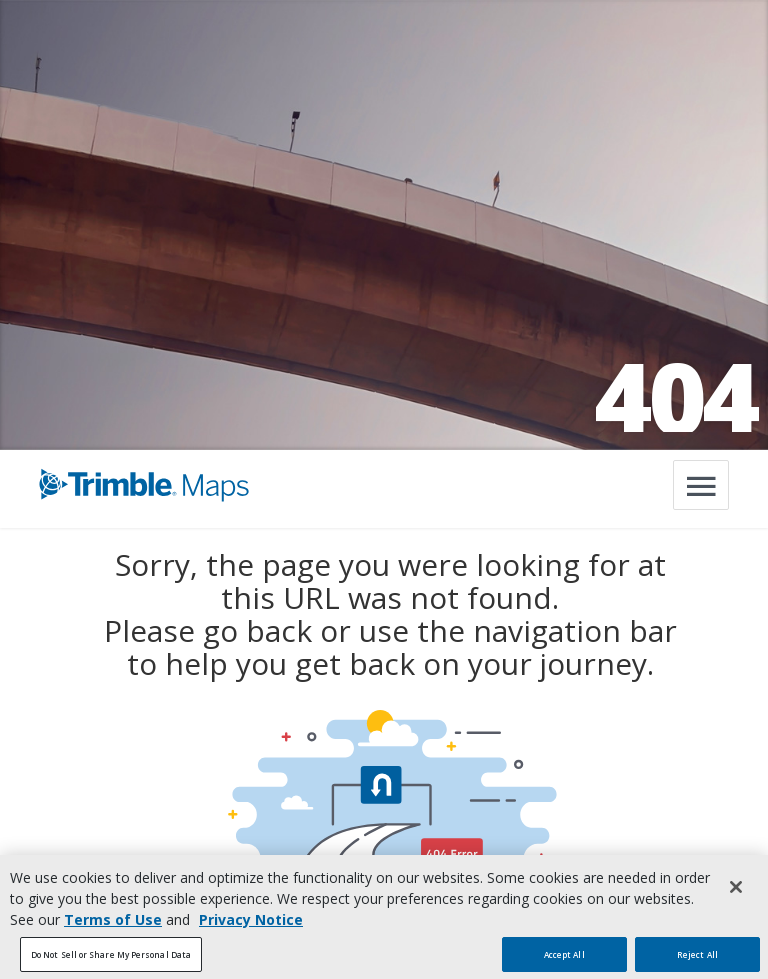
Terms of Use (113, 928)
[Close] (736, 896)
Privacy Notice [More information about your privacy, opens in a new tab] (251, 928)
